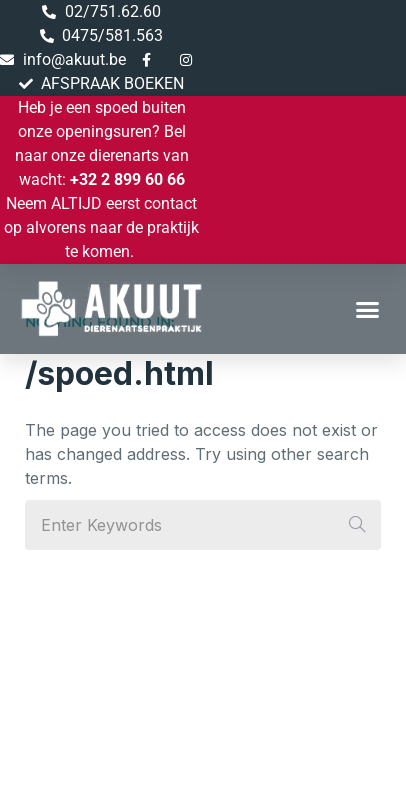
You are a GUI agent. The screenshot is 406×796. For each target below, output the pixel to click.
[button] (368, 309)
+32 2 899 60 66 (127, 179)
